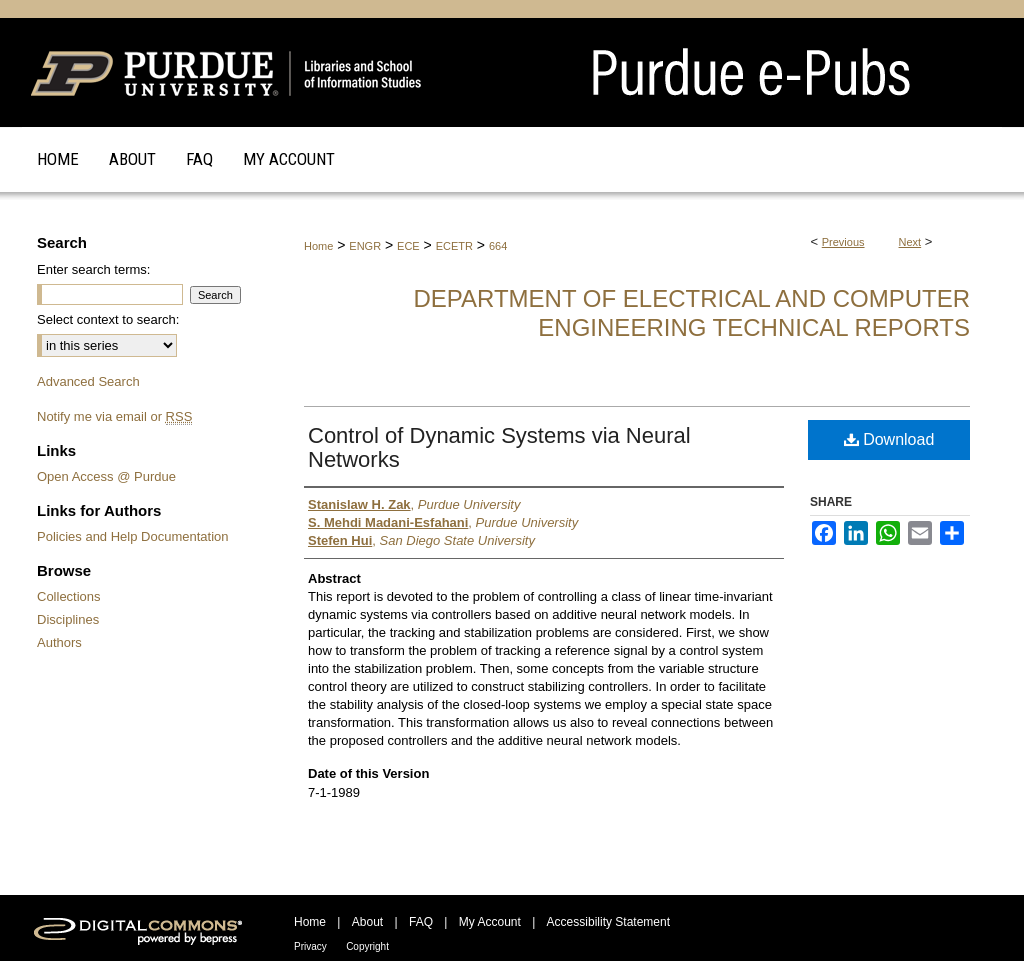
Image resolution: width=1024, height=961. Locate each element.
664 (498, 246)
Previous (843, 242)
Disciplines (68, 619)
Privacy (310, 946)
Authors (59, 642)
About (367, 922)
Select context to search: (108, 319)
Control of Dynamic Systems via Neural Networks (499, 447)
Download (889, 439)
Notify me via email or (114, 416)
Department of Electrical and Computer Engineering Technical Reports (691, 313)
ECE (408, 246)
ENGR (365, 246)
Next (910, 242)
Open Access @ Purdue (106, 476)
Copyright (367, 946)
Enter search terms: (93, 269)
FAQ (421, 922)
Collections (69, 596)
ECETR (454, 246)
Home (318, 246)
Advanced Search (88, 381)
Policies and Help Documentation (133, 536)
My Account (490, 922)
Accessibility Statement (608, 922)
